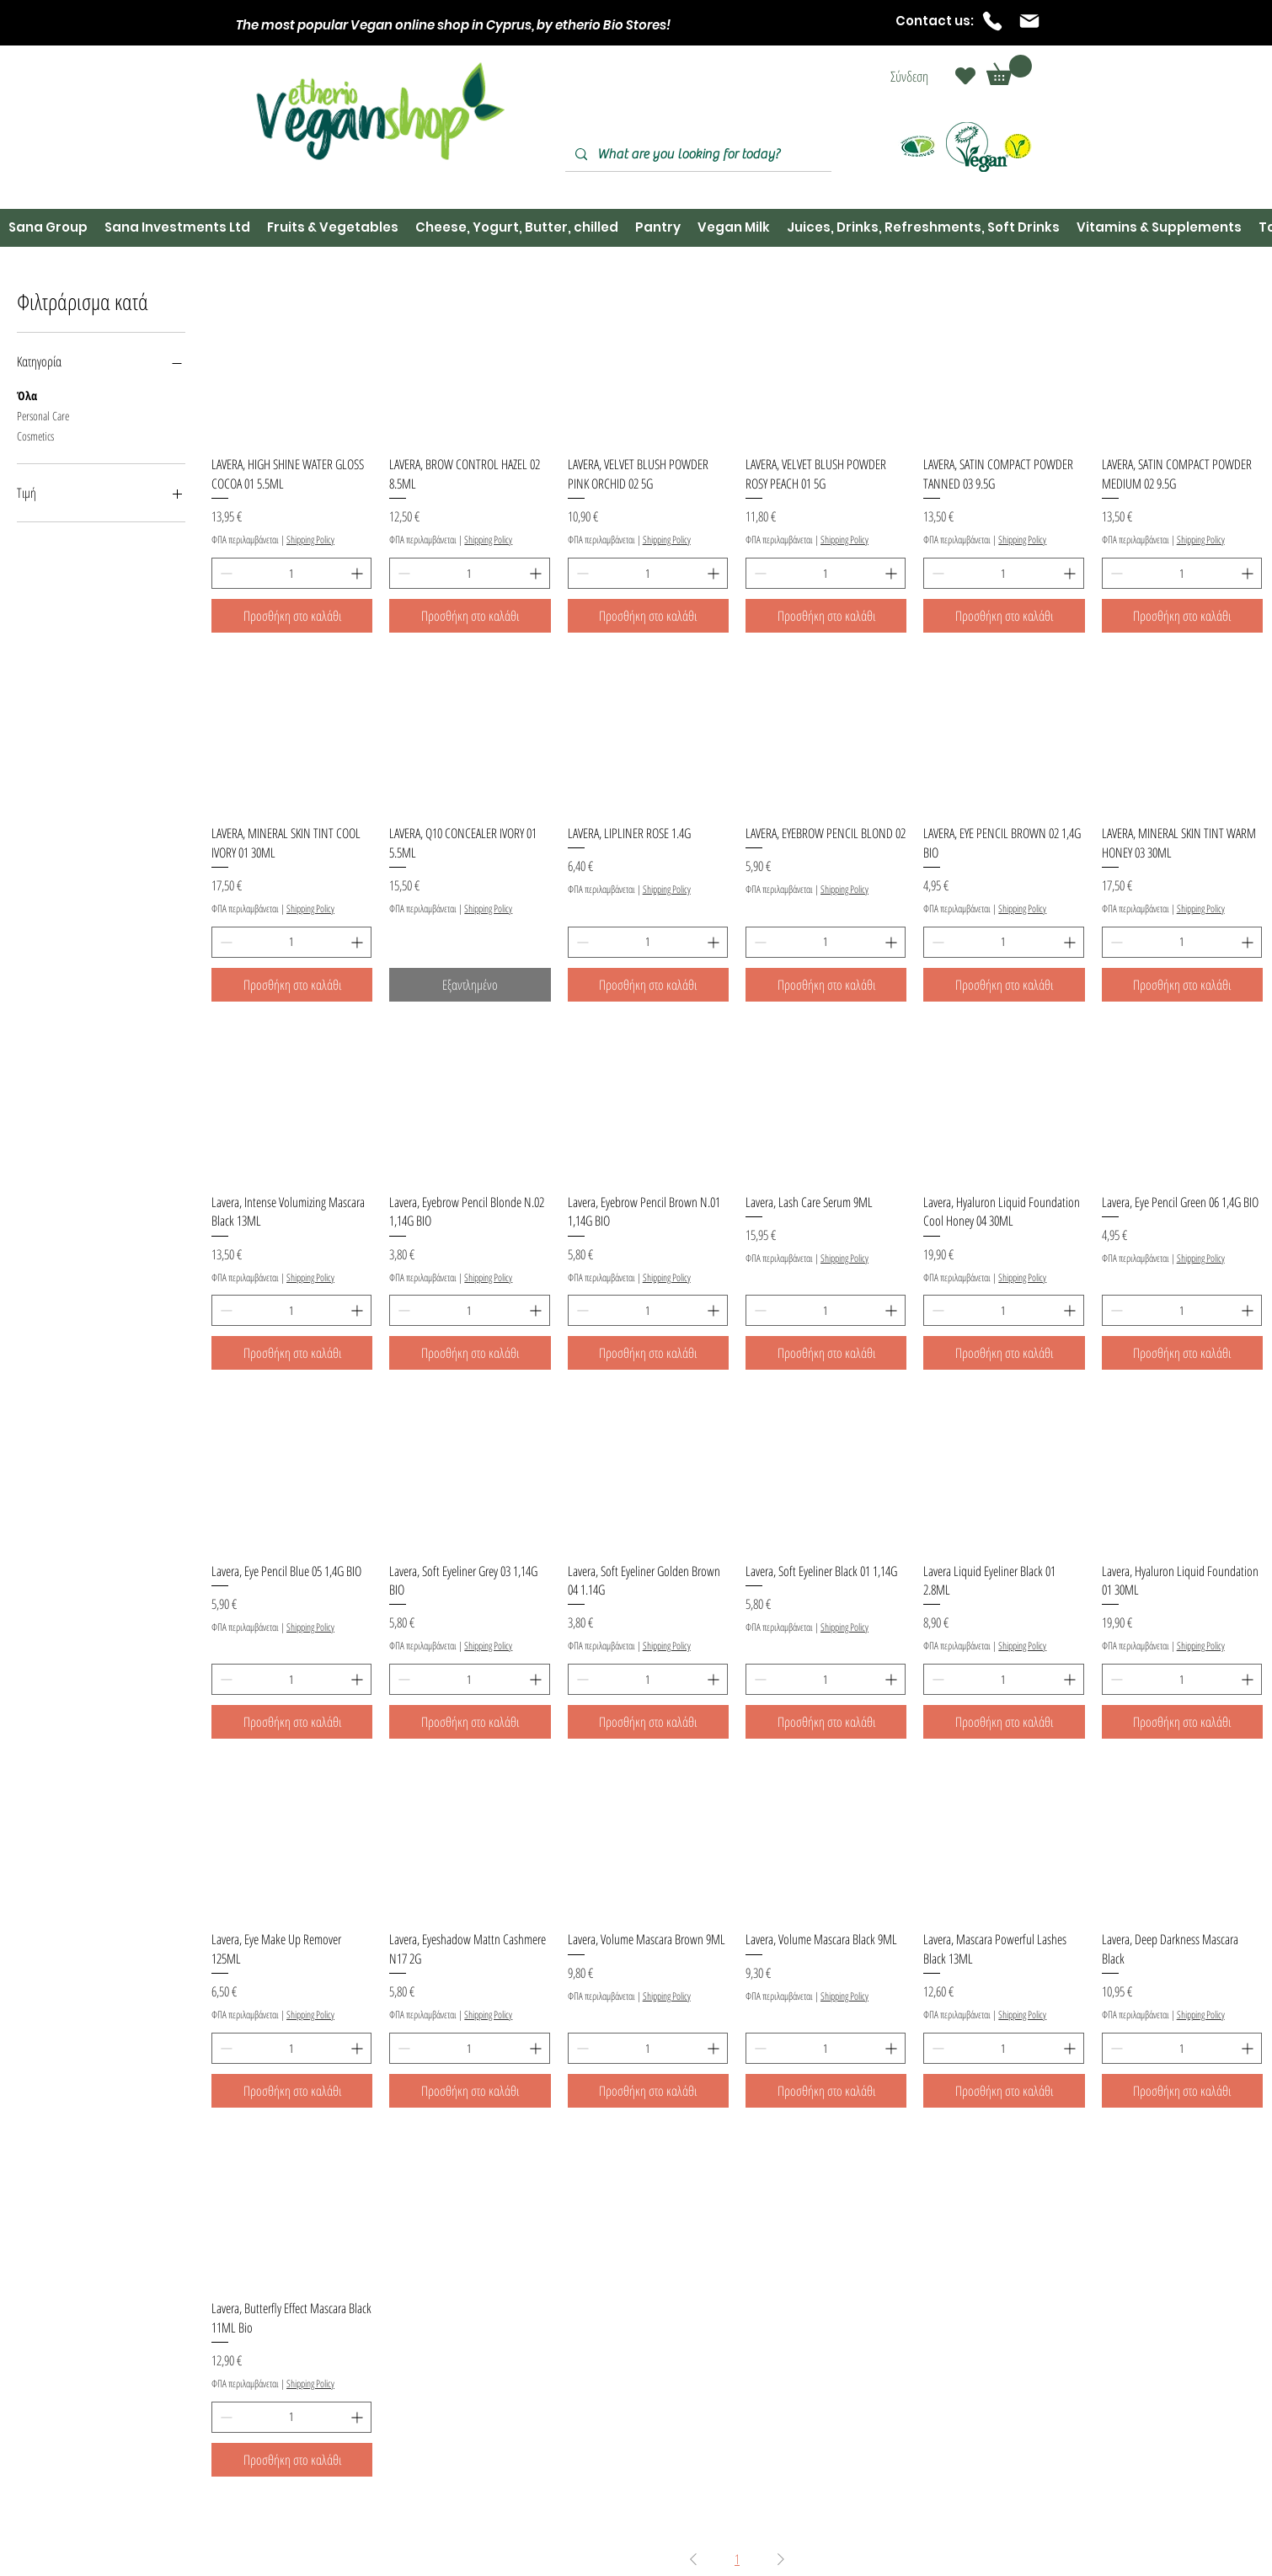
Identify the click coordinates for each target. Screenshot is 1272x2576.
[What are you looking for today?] (696, 154)
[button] (1009, 70)
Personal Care (43, 415)
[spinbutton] (291, 573)
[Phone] (992, 21)
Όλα (27, 395)
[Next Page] (781, 2559)
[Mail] (1029, 21)
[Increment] (358, 573)
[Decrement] (224, 573)
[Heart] (965, 76)
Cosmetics (35, 435)
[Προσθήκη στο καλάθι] (291, 616)
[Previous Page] (693, 2559)
